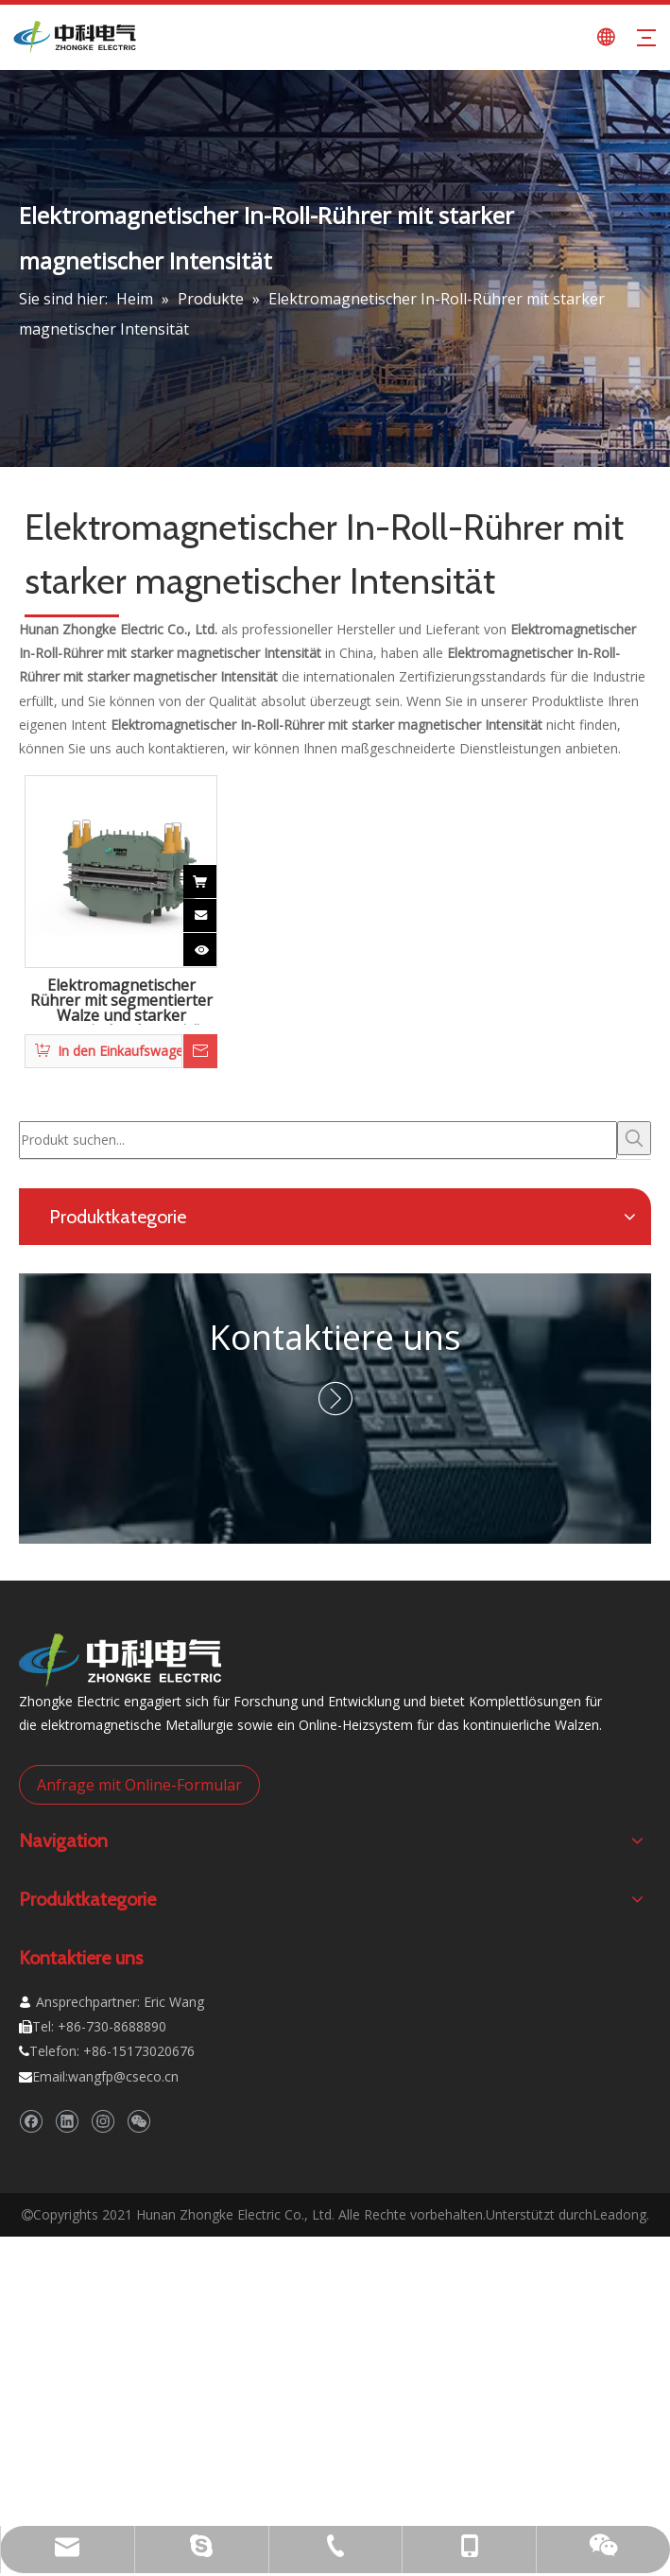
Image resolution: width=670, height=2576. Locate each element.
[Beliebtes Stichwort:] (634, 1138)
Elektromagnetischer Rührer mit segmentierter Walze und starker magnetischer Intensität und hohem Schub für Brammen (121, 1001)
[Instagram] (102, 2121)
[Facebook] (31, 2121)
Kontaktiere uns (335, 1337)
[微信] (138, 2121)
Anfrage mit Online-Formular (139, 1784)
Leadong (619, 2214)
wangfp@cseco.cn (123, 2076)
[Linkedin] (66, 2121)
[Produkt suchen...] (318, 1140)
